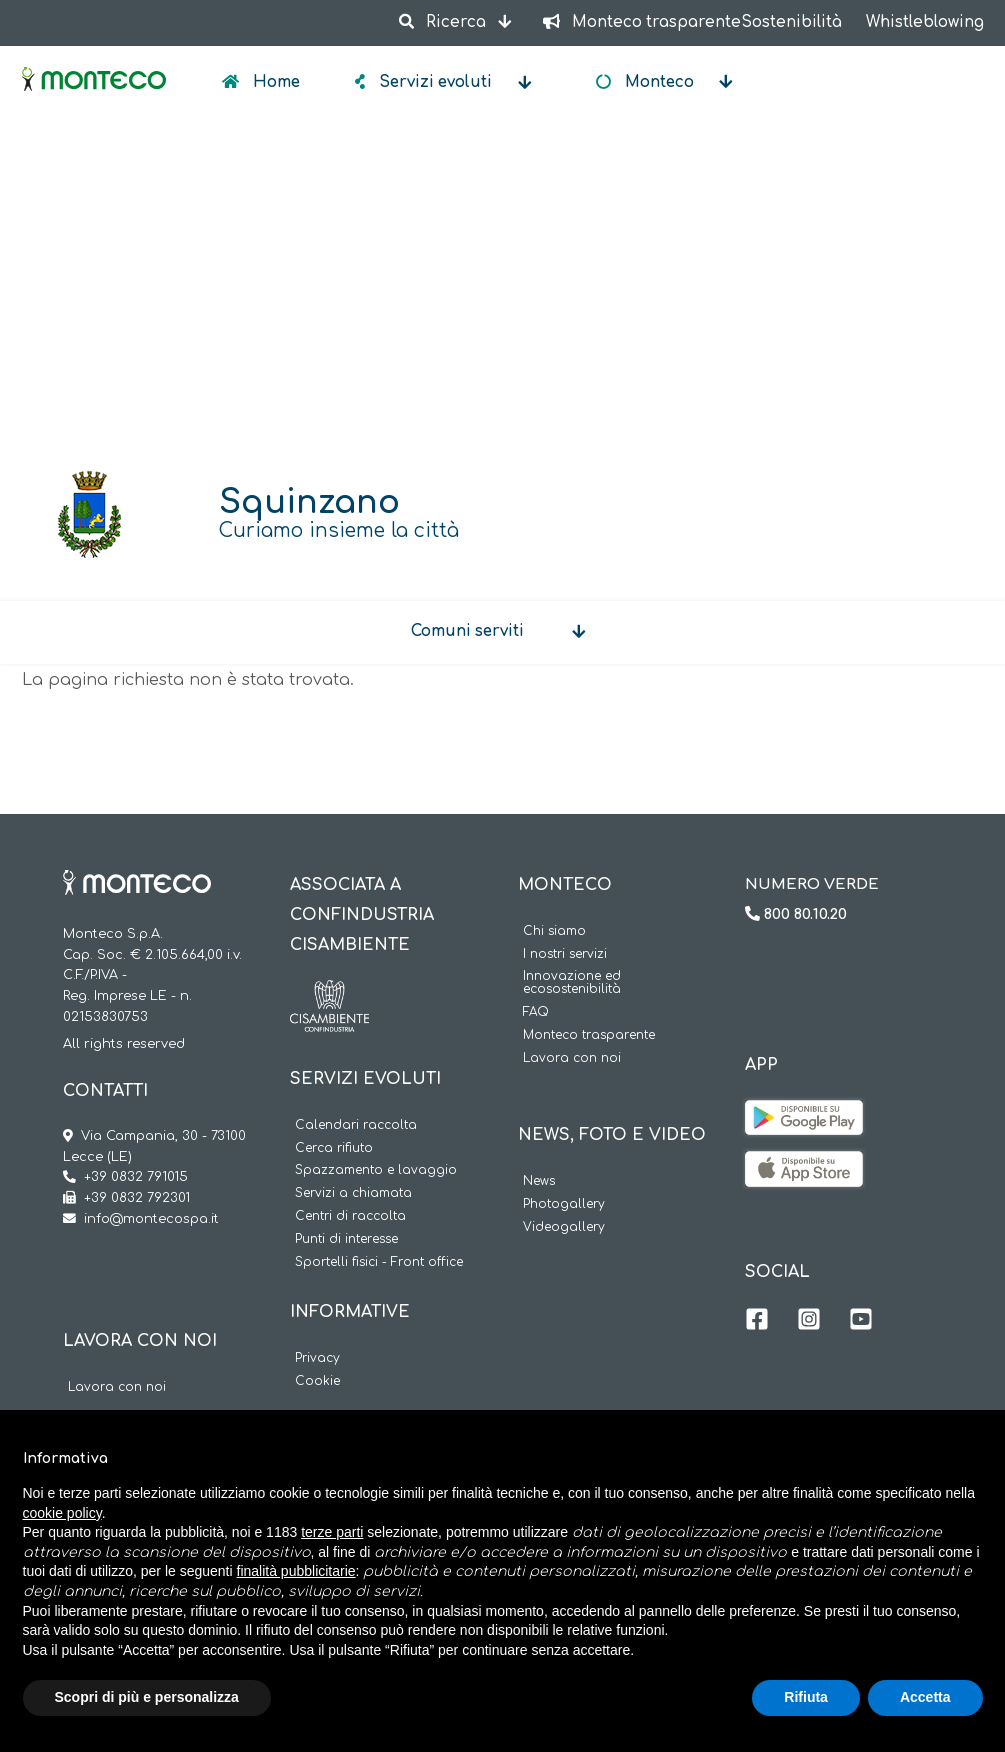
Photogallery (564, 1204)
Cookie (317, 1381)
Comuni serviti (467, 631)
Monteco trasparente (589, 1035)
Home (274, 82)
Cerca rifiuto (334, 1148)
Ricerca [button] (445, 22)
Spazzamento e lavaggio (376, 1170)
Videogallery (564, 1227)
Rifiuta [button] (806, 1697)
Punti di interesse (346, 1239)
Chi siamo (554, 931)
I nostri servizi (565, 954)
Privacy (317, 1358)
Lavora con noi (117, 1387)
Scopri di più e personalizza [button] (147, 1697)
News (539, 1181)
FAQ (536, 1012)
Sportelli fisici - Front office (379, 1262)
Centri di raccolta (350, 1216)
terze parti (332, 1532)
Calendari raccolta (356, 1125)
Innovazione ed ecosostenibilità (572, 983)
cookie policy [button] (62, 1513)
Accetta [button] (925, 1697)
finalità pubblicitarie (296, 1571)
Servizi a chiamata (353, 1193)
